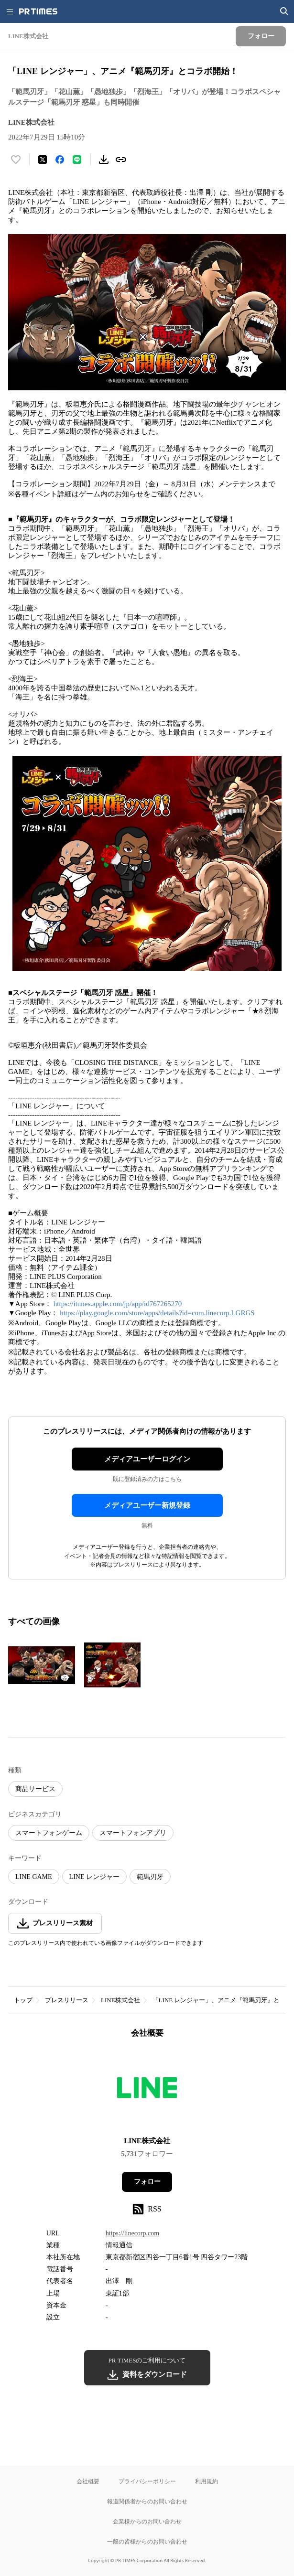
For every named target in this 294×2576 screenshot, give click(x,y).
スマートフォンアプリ (132, 1832)
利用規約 (206, 2481)
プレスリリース (66, 2000)
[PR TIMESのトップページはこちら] (38, 11)
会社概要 (87, 2481)
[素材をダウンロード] (103, 159)
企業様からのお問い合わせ (147, 2521)
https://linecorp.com (132, 2233)
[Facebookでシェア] (59, 159)
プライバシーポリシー (147, 2481)
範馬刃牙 (150, 1876)
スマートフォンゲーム (48, 1832)
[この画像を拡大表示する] (41, 1664)
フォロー (147, 2181)
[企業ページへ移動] (147, 2090)
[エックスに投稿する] (42, 159)
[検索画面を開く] (284, 11)
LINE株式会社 (120, 2000)
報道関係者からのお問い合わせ (147, 2501)
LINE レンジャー (94, 1876)
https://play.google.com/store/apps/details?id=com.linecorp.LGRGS (157, 1313)
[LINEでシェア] (77, 159)
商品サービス (35, 1788)
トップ (23, 2000)
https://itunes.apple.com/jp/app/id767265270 (118, 1304)
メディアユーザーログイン (147, 1459)
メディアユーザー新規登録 (147, 1505)
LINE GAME (33, 1876)
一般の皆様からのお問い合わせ (147, 2541)
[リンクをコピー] (121, 159)
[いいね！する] (15, 159)
